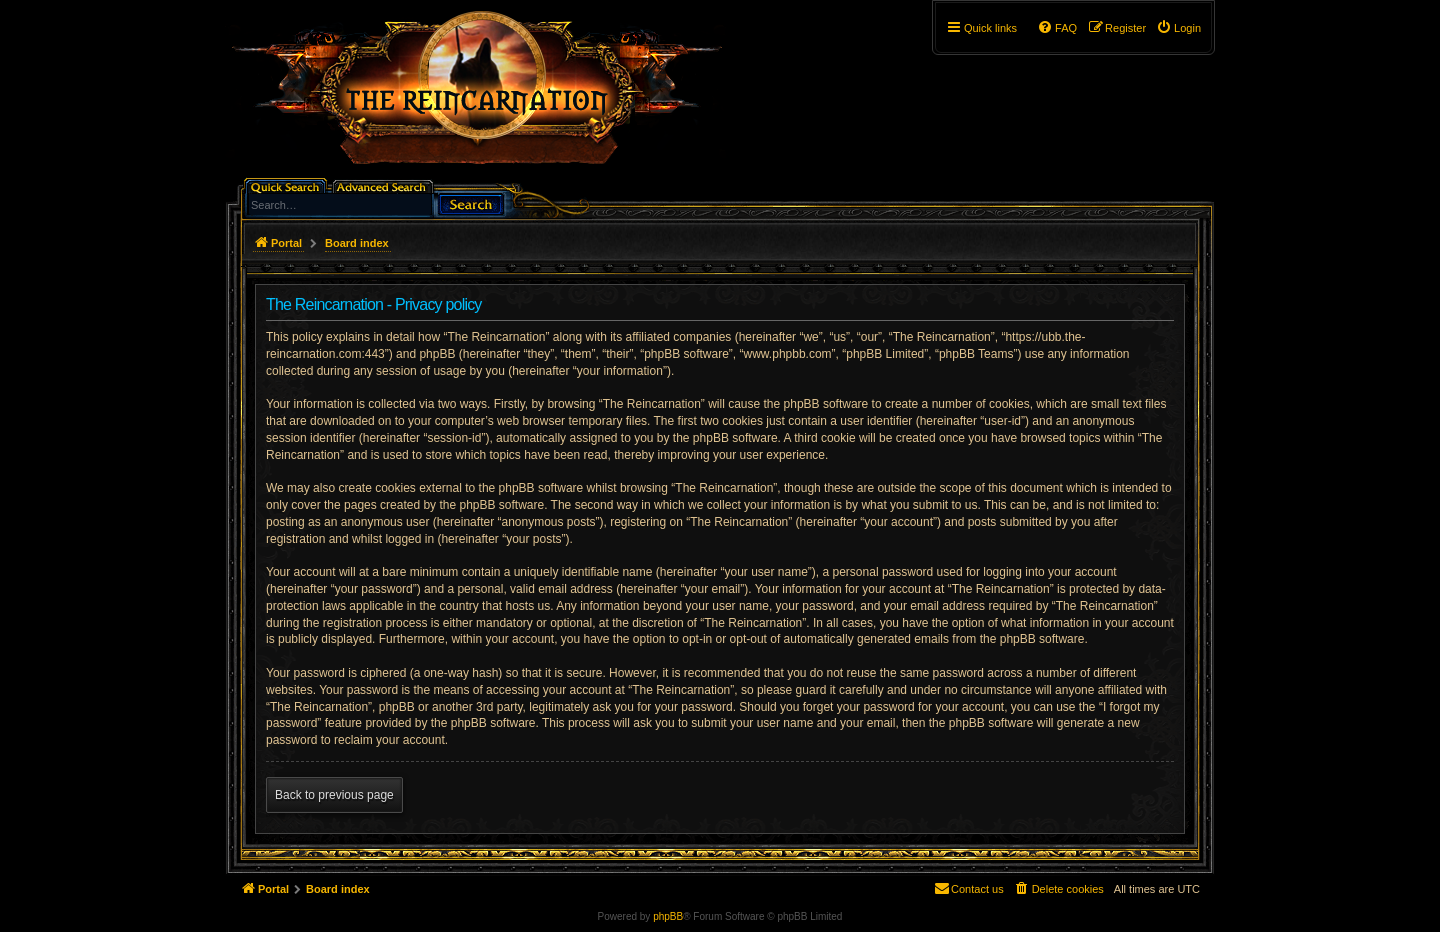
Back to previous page (334, 795)
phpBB (668, 916)
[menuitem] (1178, 28)
